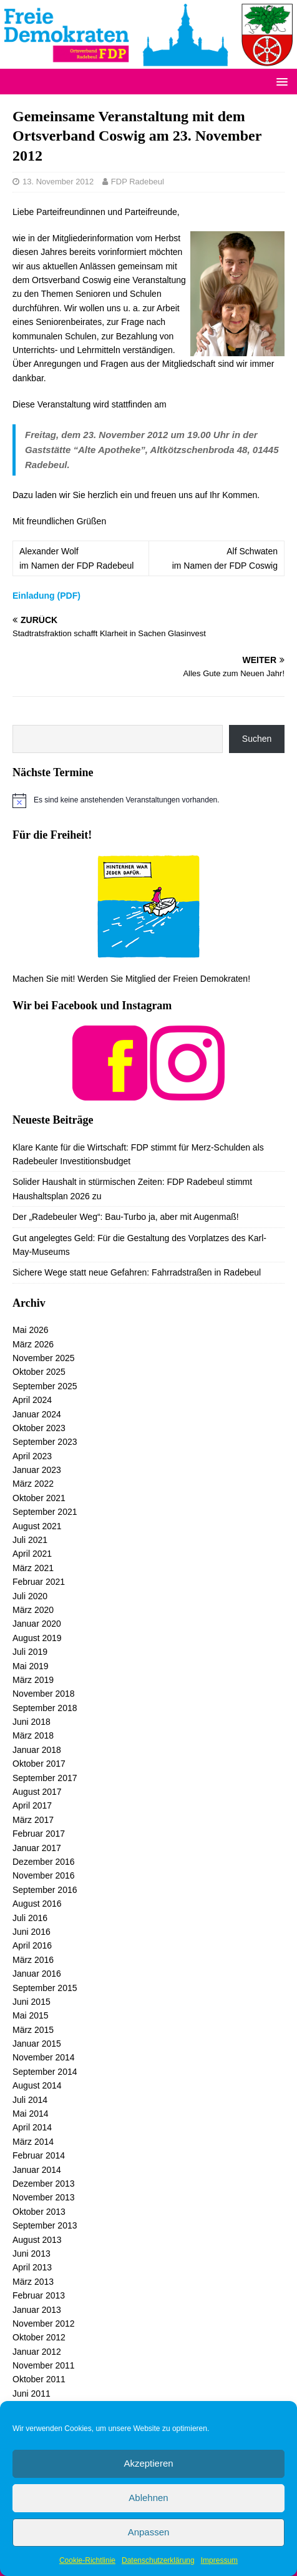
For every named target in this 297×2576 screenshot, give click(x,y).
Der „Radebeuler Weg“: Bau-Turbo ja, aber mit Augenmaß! (125, 1217)
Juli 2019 (29, 1652)
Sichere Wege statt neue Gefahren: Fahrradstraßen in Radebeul (136, 1272)
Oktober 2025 (39, 1372)
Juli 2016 (29, 1918)
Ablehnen (148, 2497)
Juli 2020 (29, 1596)
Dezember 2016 (43, 1862)
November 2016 (43, 1875)
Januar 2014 (36, 2170)
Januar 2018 (36, 1750)
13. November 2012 (58, 181)
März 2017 (33, 1820)
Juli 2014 (29, 2100)
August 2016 (37, 1904)
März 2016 (33, 1960)
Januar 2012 (36, 2352)
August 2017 (37, 1792)
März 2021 (33, 1568)
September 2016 (44, 1890)
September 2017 (44, 1778)
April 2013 (32, 2267)
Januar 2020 (36, 1624)
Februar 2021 (38, 1582)
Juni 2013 (31, 2254)
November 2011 (43, 2365)
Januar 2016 (36, 1974)
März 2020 (33, 1610)
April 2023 (32, 1456)
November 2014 (43, 2057)
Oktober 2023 (39, 1428)
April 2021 (32, 1554)
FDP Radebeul (137, 181)
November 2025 (43, 1358)
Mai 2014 (30, 2114)
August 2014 (37, 2085)
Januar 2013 (36, 2310)
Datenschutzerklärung (158, 2560)
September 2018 (44, 1708)
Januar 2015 (36, 2044)
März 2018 (33, 1735)
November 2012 (43, 2324)
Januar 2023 (36, 1470)
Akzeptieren (148, 2463)
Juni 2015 (31, 2002)
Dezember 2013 (43, 2184)
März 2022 (33, 1484)
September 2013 (44, 2225)
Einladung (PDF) (46, 596)
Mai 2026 (30, 1330)
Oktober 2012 (39, 2337)
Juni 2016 (31, 1932)
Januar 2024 (36, 1414)
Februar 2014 (38, 2155)
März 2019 (33, 1680)
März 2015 (33, 2030)
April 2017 (32, 1805)
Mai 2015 (30, 2015)
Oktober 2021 (39, 1498)
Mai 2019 (30, 1666)
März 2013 (33, 2282)
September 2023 (44, 1442)
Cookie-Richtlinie (87, 2560)
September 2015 (44, 1988)
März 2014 (33, 2142)
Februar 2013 (38, 2295)
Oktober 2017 (39, 1764)
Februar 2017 (38, 1834)
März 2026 (33, 1344)
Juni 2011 (31, 2394)
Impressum (219, 2560)
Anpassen (149, 2532)
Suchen (256, 739)
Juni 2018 (31, 1722)
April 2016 (32, 1945)
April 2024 (32, 1400)
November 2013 (43, 2197)
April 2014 (32, 2127)
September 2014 (44, 2072)
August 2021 (37, 1526)
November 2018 (43, 1694)
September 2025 (44, 1386)
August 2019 (37, 1638)
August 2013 (37, 2240)
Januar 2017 (36, 1848)
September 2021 (44, 1512)
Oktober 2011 (39, 2379)
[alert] (148, 800)
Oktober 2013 (39, 2212)
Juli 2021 (29, 1540)
